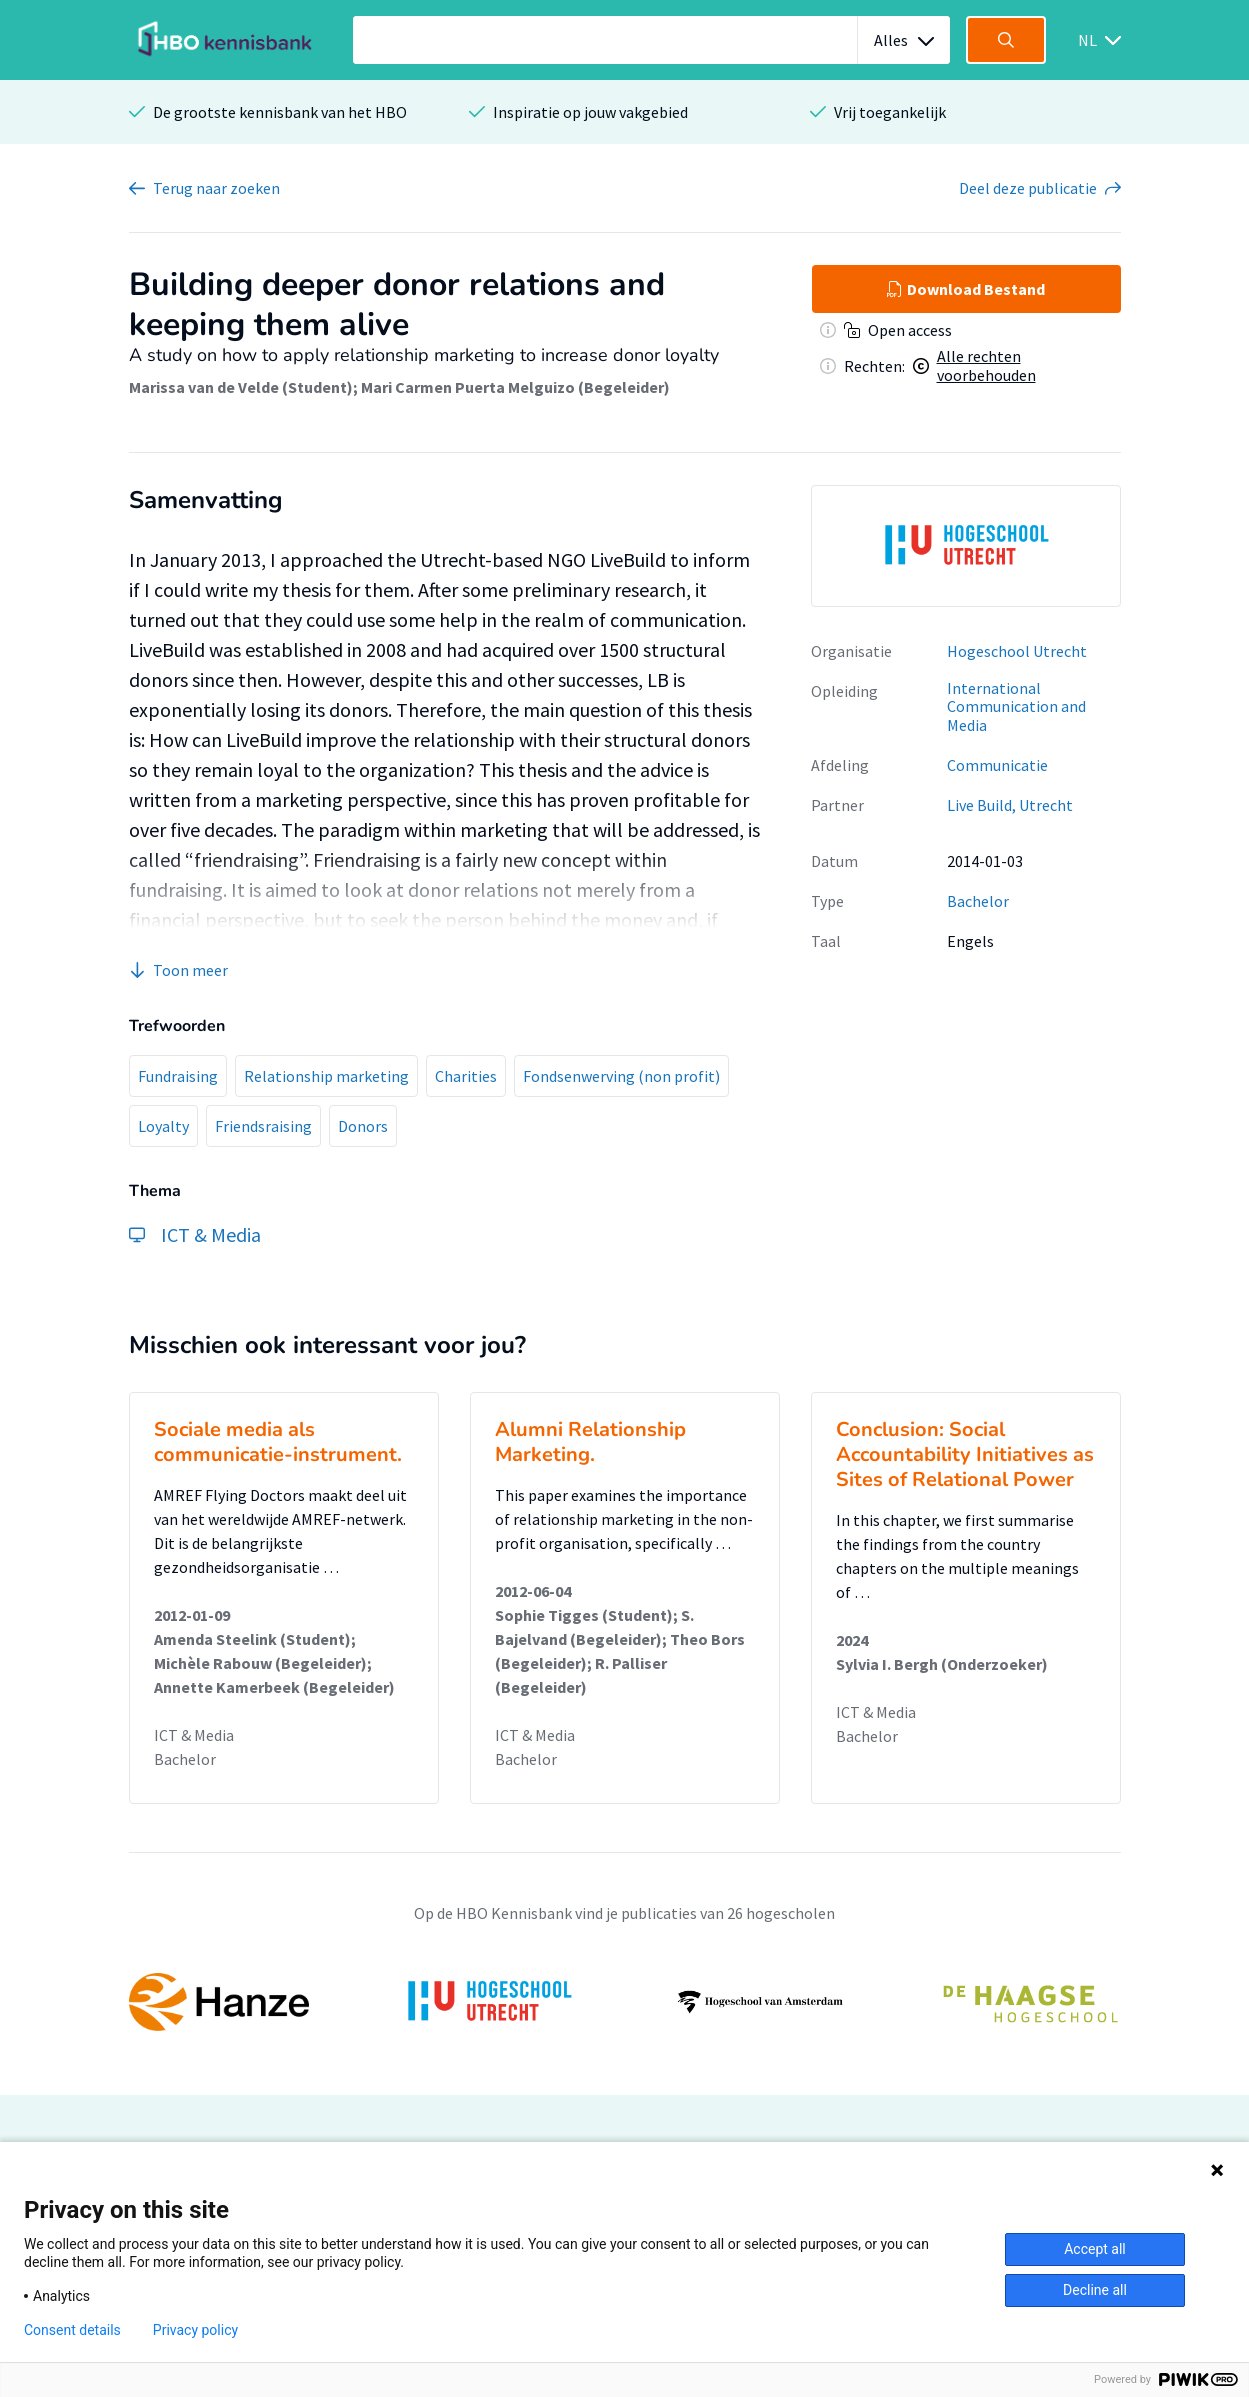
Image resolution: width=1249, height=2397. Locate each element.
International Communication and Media (1016, 706)
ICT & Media (194, 1735)
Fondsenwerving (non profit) (621, 1076)
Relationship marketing (326, 1076)
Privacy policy (195, 2330)
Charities (466, 1076)
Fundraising (178, 1076)
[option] (966, 546)
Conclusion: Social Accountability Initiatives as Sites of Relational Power (965, 1454)
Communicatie (997, 765)
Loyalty (163, 1126)
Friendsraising (263, 1126)
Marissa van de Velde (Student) (241, 387)
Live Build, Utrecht (1010, 805)
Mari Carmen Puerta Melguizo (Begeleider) (515, 387)
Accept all (1095, 2249)
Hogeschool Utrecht (1017, 651)
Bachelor (978, 901)
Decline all (1095, 2290)
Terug (216, 188)
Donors (363, 1126)
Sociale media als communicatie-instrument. (278, 1442)
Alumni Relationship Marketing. (590, 1442)
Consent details (72, 2330)
